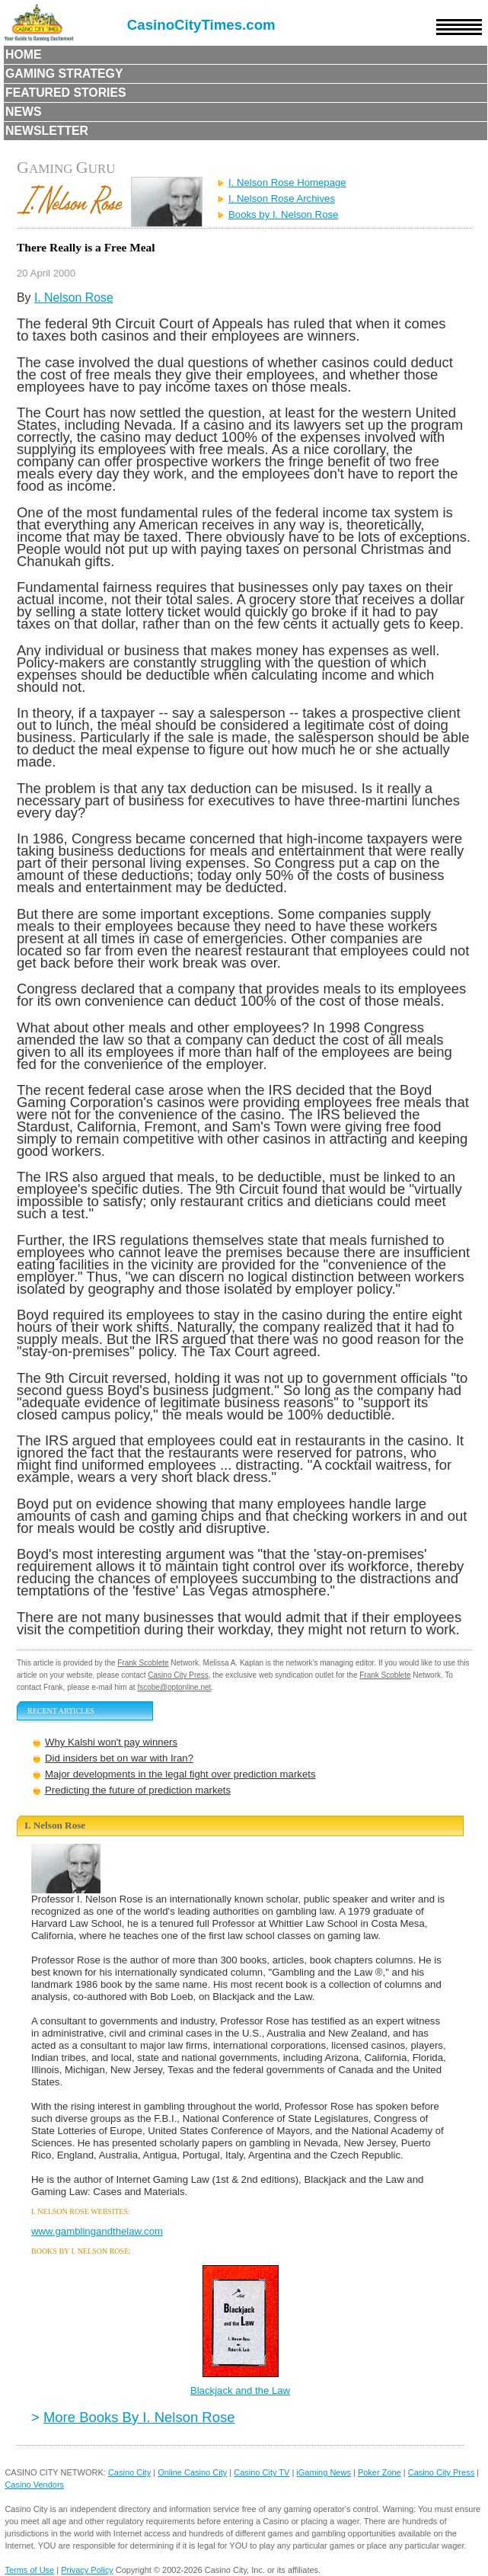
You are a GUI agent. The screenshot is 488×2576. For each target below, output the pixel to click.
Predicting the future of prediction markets (138, 1790)
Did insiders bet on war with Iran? (119, 1758)
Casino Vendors (34, 2484)
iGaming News (323, 2472)
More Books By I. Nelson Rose (138, 2417)
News (23, 111)
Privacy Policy (87, 2569)
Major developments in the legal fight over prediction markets (180, 1774)
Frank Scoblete (142, 1663)
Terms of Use (29, 2569)
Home (23, 54)
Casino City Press (178, 1675)
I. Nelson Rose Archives (281, 198)
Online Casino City (192, 2472)
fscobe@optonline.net (174, 1687)
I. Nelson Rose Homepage (287, 182)
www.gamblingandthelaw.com (97, 2231)
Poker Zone (379, 2472)
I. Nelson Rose (73, 297)
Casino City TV (261, 2472)
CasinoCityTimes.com (201, 25)
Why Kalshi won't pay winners (111, 1742)
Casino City (129, 2472)
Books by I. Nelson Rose (283, 214)
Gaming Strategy (64, 73)
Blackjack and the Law (240, 2390)
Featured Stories (65, 92)
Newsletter (46, 130)
